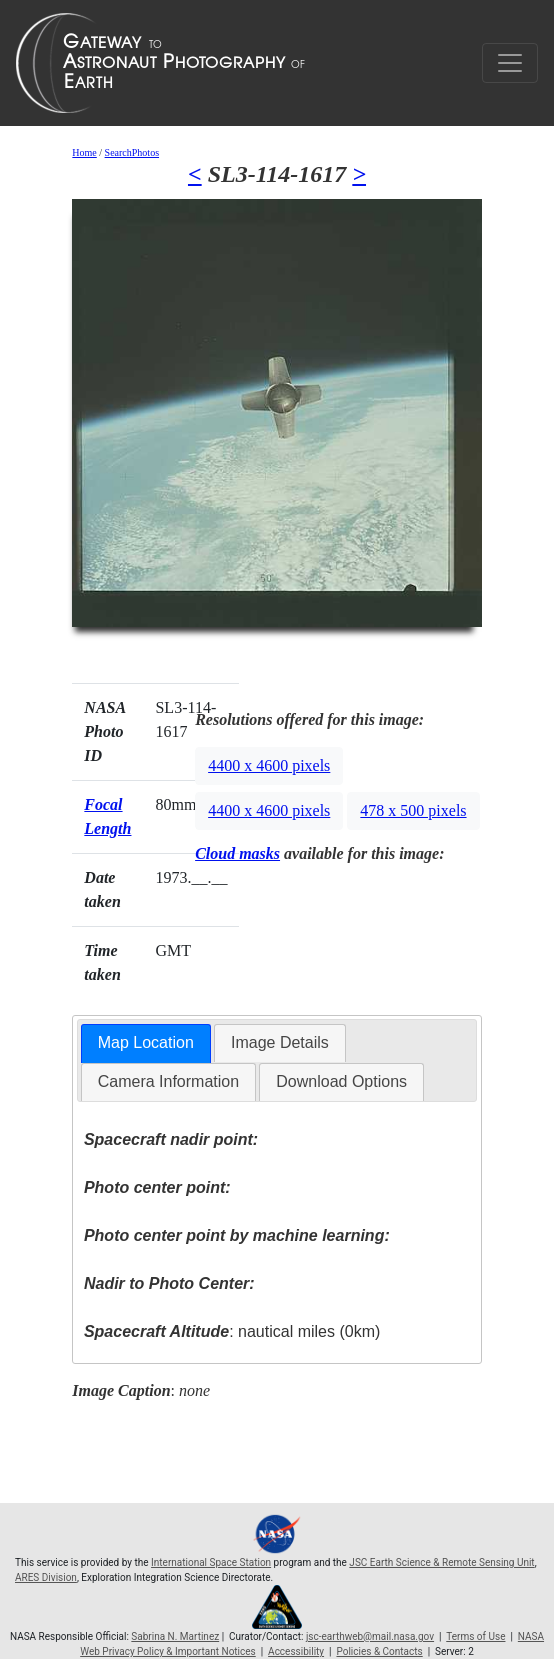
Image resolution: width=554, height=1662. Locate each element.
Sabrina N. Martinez (175, 1636)
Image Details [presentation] (280, 1042)
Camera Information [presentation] (168, 1081)
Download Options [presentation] (341, 1081)
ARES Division (46, 1577)
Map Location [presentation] (146, 1042)
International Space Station (211, 1562)
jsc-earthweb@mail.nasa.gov (370, 1636)
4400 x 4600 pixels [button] (269, 765)
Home (84, 152)
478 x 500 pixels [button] (413, 810)
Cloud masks (237, 853)
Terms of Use (475, 1636)
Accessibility (296, 1651)
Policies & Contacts (379, 1651)
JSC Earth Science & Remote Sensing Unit (441, 1562)
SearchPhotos (132, 152)
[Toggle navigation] (510, 63)
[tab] (146, 1043)
